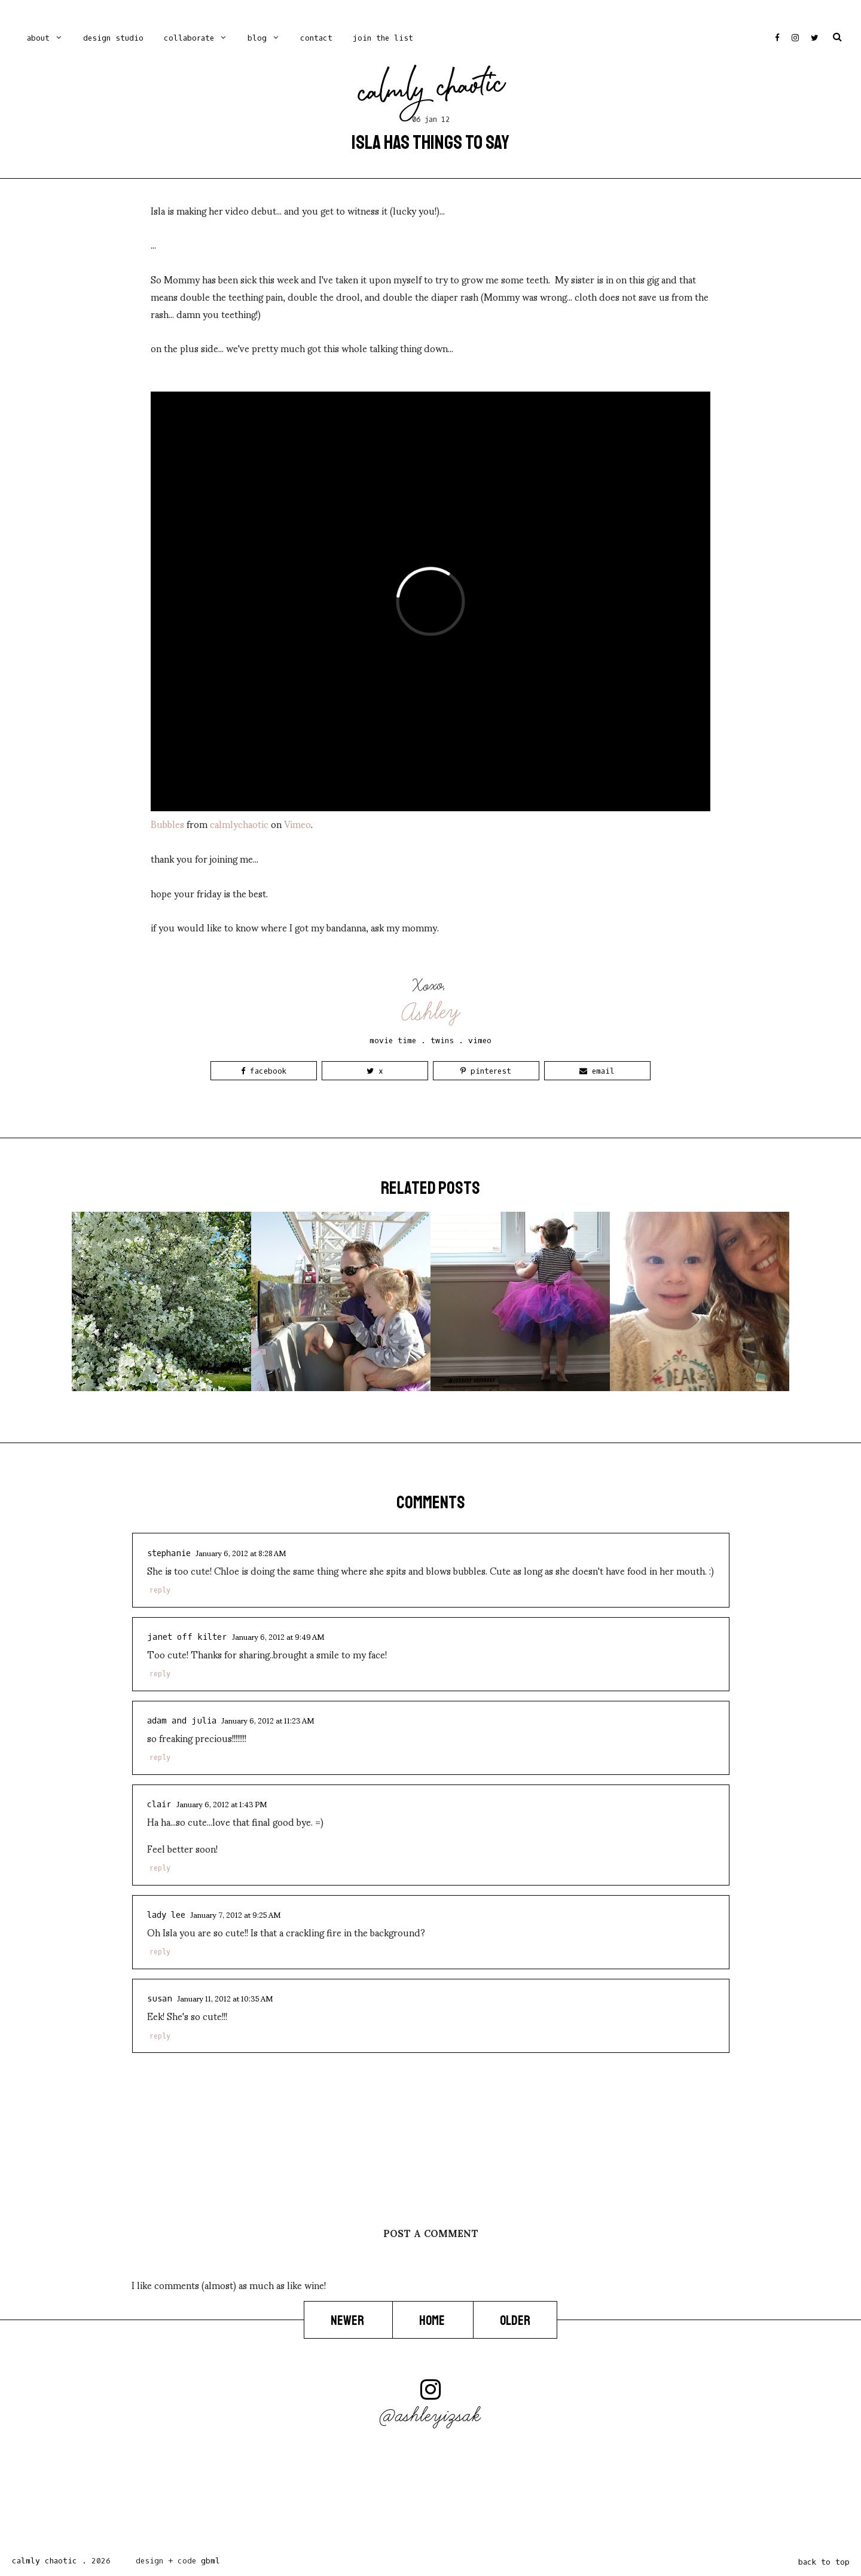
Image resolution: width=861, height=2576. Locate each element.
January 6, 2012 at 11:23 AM (267, 1720)
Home (433, 2320)
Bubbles (167, 823)
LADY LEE (166, 1915)
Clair (159, 1804)
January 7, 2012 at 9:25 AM (235, 1914)
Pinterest (485, 1071)
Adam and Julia (181, 1720)
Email (597, 1071)
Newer (348, 2320)
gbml (210, 2561)
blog (257, 38)
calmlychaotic (239, 823)
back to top (824, 2562)
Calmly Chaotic (432, 91)
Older (515, 2320)
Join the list (383, 38)
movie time (393, 1040)
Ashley (431, 1012)
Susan (159, 1998)
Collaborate (189, 38)
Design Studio (113, 38)
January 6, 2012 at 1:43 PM (221, 1803)
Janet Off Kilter (187, 1637)
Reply (159, 1590)
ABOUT (38, 38)
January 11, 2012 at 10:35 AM (225, 1998)
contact (316, 38)
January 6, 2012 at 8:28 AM (241, 1552)
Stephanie (169, 1553)
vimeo (479, 1040)
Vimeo (297, 823)
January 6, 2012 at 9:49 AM (278, 1636)
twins (442, 1040)
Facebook (263, 1071)
